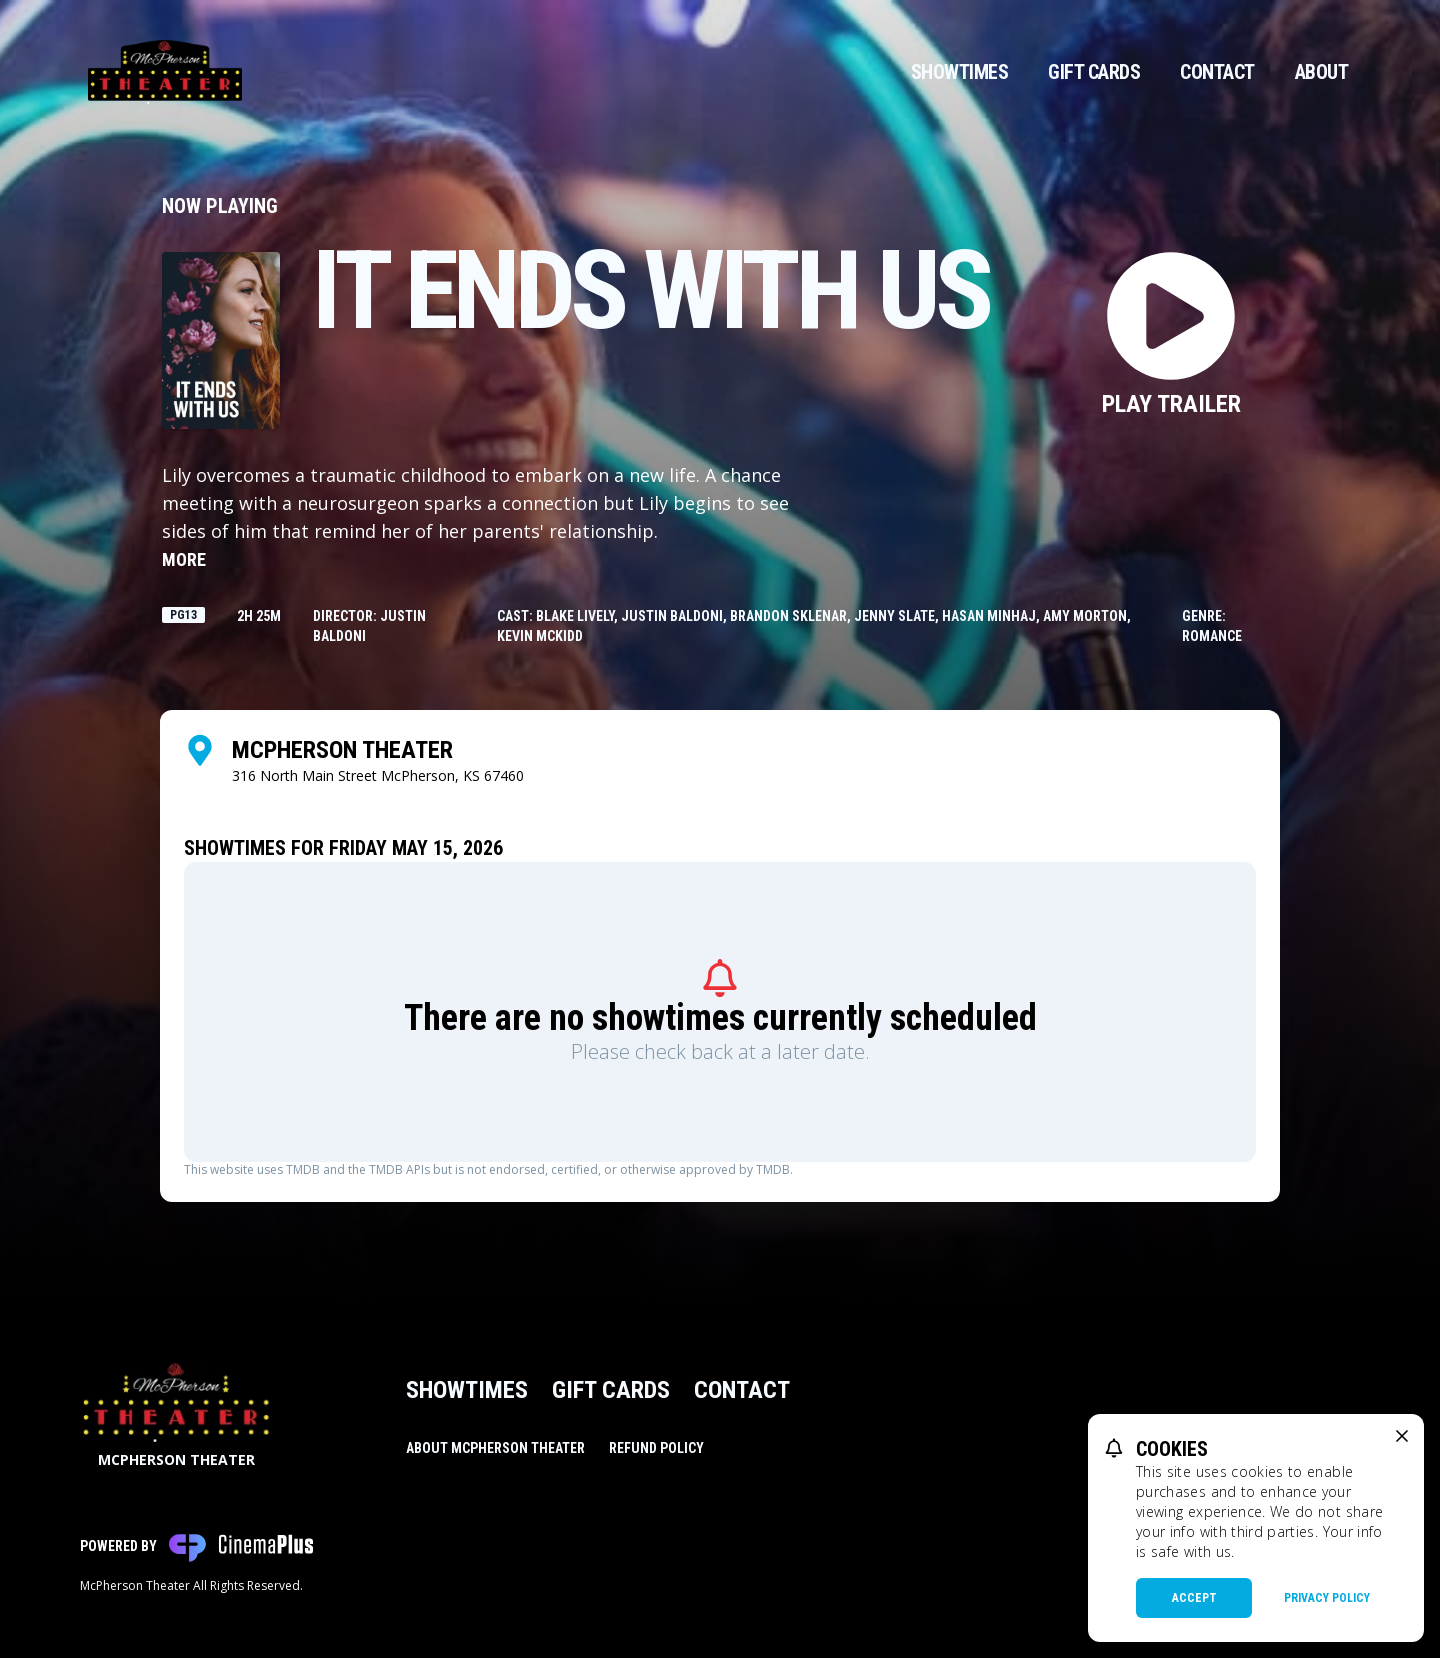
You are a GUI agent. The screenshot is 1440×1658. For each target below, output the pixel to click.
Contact (1217, 72)
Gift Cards (1094, 72)
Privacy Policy (1327, 1598)
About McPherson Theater (495, 1448)
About (1322, 72)
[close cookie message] (1402, 1436)
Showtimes (960, 72)
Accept (1194, 1598)
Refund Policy (656, 1448)
